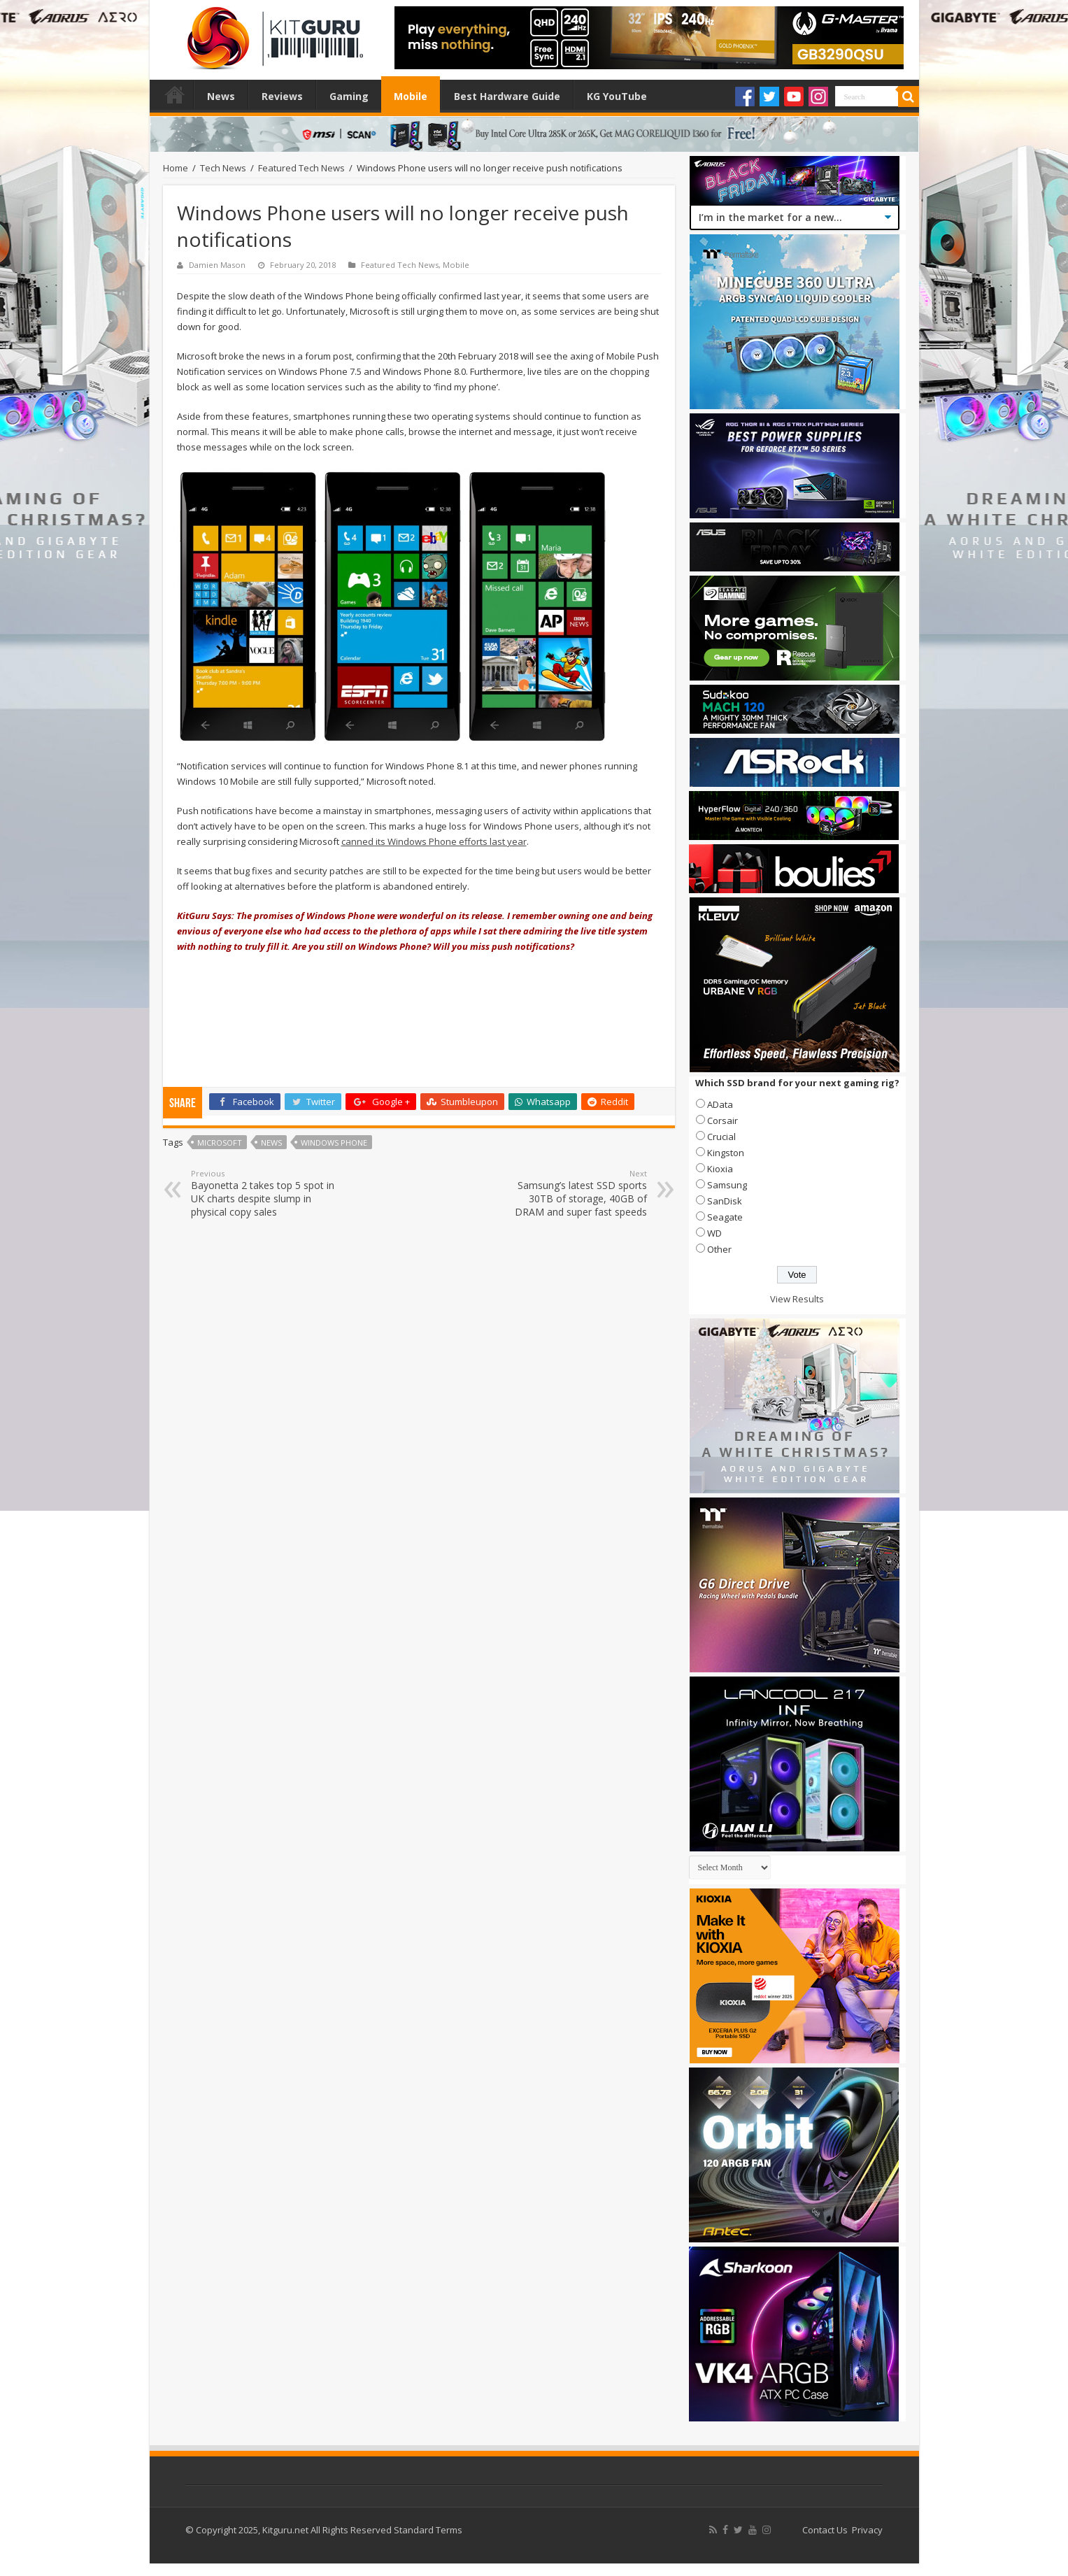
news (271, 1142)
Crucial (721, 1136)
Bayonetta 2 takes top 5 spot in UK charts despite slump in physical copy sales (262, 1193)
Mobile (410, 96)
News (221, 96)
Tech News (223, 168)
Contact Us (825, 2530)
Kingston (725, 1152)
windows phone (334, 1142)
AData (720, 1104)
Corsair (722, 1120)
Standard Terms (428, 2530)
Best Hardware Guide (507, 96)
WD (714, 1233)
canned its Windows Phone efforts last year (434, 841)
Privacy (867, 2530)
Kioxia (720, 1168)
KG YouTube (617, 96)
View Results (797, 1299)
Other (719, 1249)
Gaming (349, 96)
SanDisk (724, 1201)
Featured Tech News (301, 168)
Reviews (282, 96)
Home (175, 94)
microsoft (219, 1142)
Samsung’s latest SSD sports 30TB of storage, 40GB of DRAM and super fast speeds (575, 1193)
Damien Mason (217, 264)
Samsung (727, 1185)
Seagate (725, 1217)
